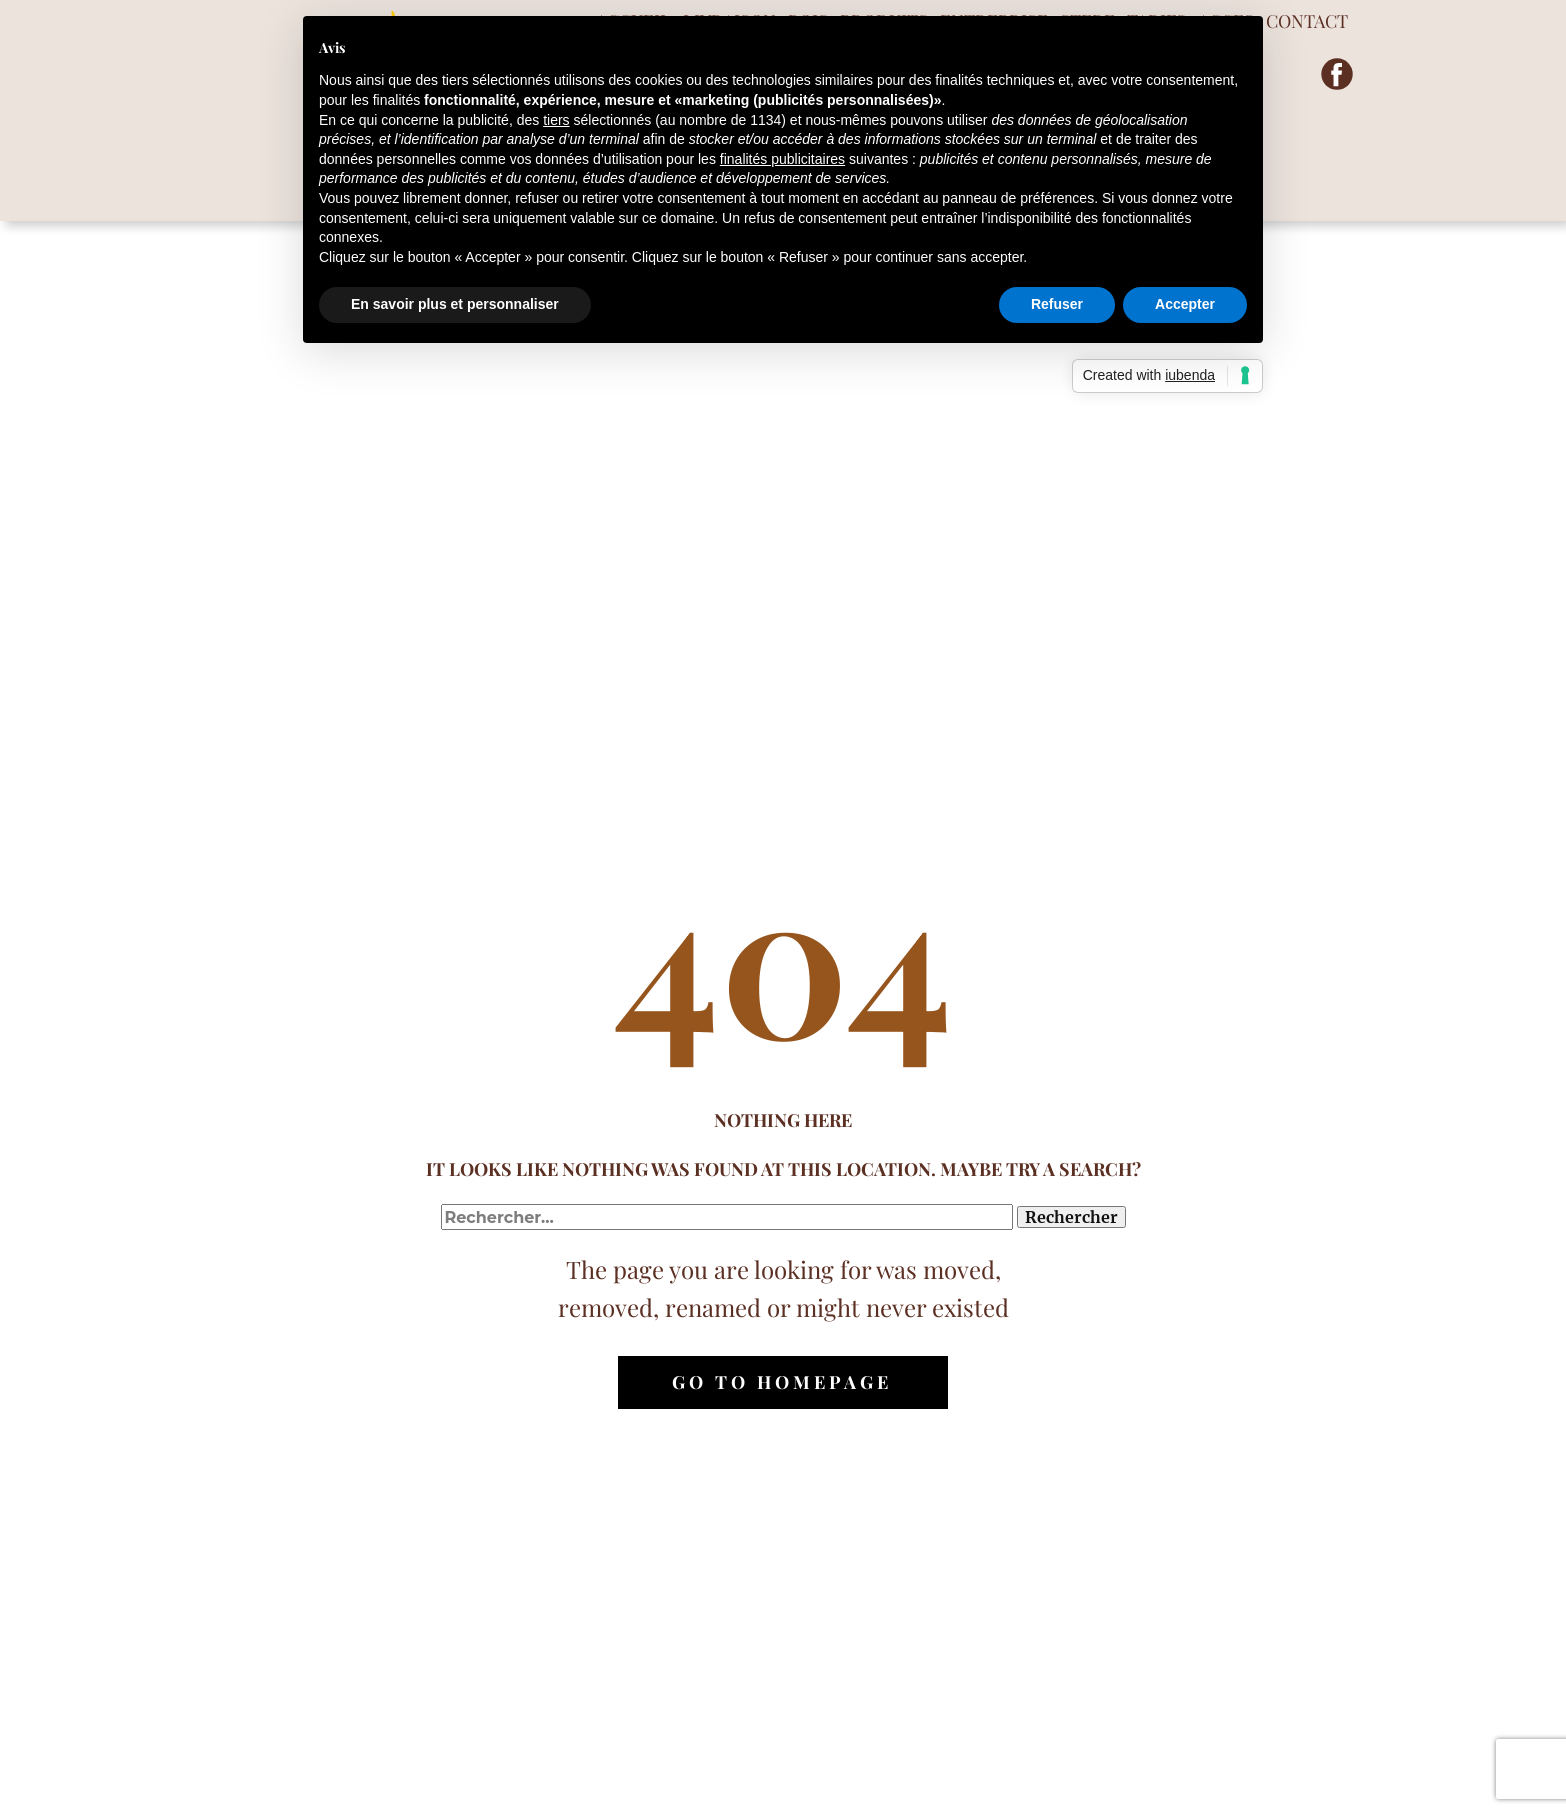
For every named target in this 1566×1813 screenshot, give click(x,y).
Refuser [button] (1057, 304)
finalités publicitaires (782, 159)
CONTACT (1307, 21)
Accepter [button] (1185, 304)
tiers (556, 120)
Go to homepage (782, 1382)
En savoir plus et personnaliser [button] (455, 304)
